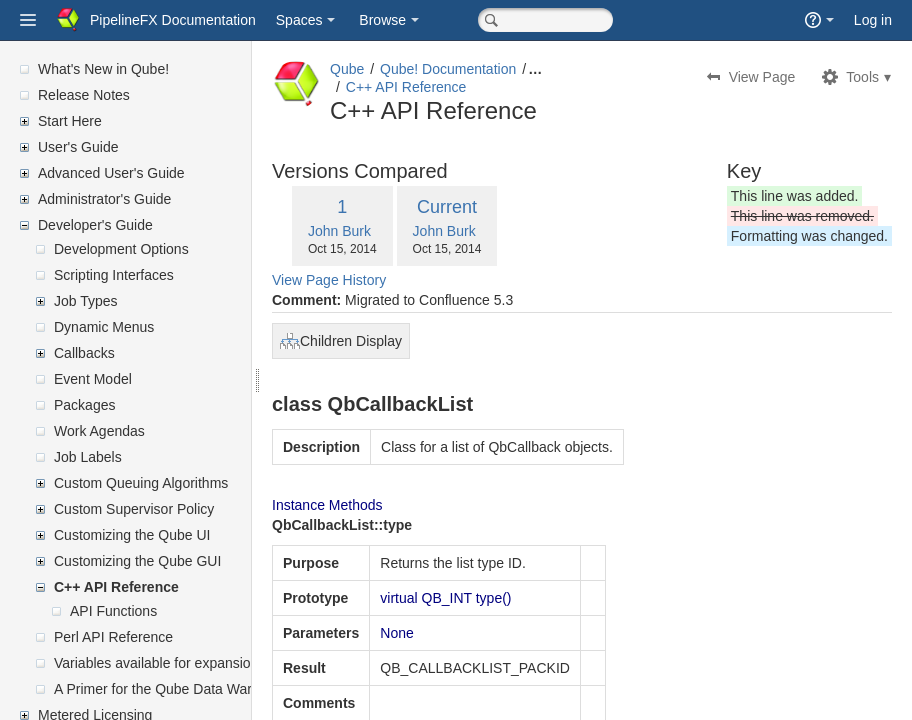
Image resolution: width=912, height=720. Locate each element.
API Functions (113, 611)
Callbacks (84, 353)
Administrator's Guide (104, 199)
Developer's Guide (95, 225)
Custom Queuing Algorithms (141, 483)
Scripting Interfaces (114, 275)
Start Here (70, 121)
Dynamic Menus (104, 327)
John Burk (387, 231)
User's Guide (78, 147)
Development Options (121, 249)
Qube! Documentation (496, 69)
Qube (395, 69)
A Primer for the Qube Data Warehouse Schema (203, 689)
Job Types (86, 301)
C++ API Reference (116, 587)
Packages (84, 405)
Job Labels (88, 457)
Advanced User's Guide (111, 173)
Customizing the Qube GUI (137, 561)
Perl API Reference (113, 637)
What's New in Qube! (103, 69)
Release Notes (84, 95)
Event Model (93, 379)
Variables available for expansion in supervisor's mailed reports (249, 663)
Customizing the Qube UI (132, 535)
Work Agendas (99, 431)
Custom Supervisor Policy (134, 509)
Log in (873, 20)
